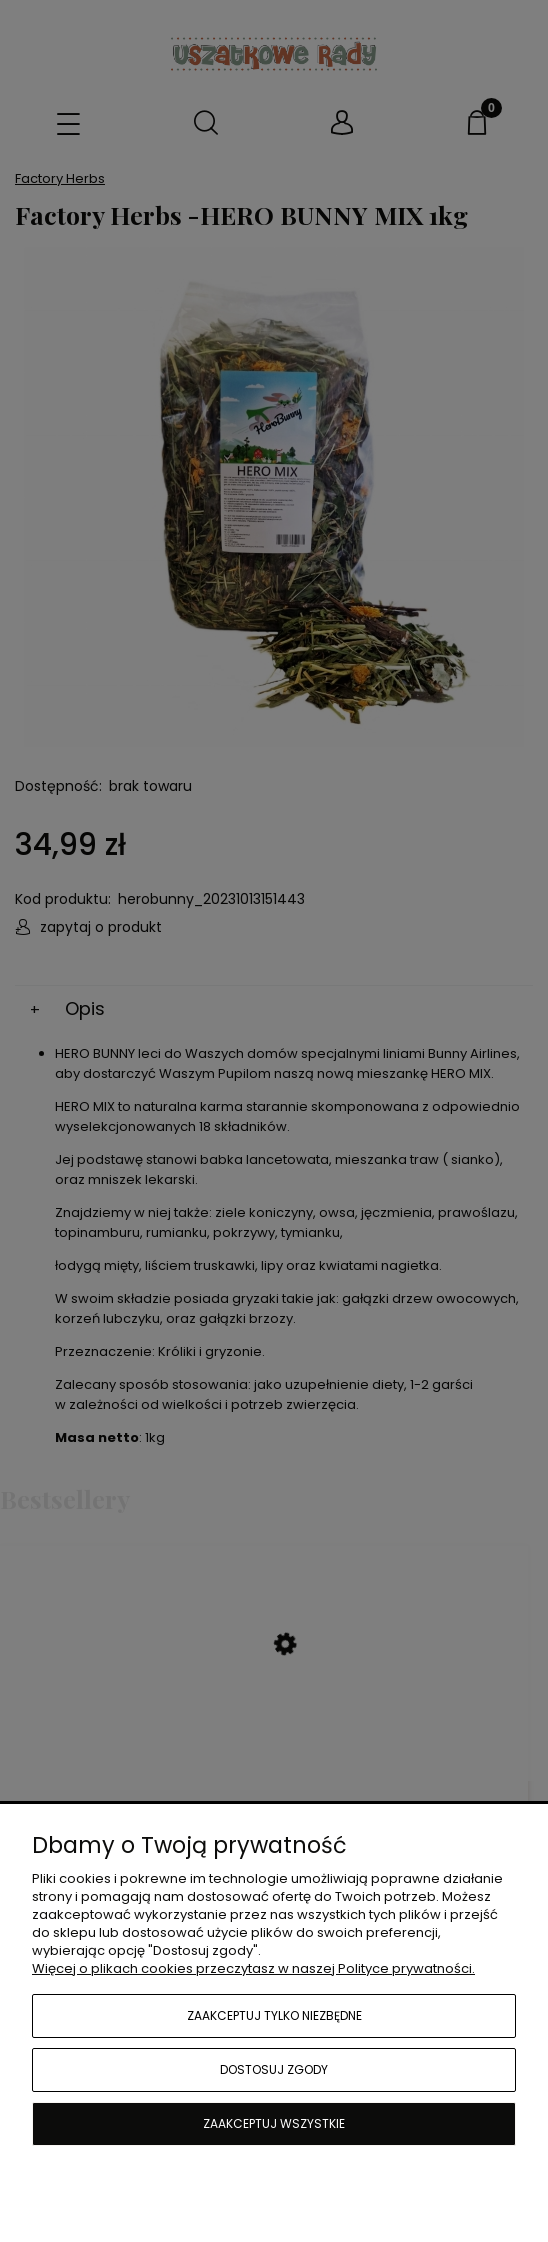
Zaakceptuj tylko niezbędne (274, 2015)
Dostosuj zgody (274, 2069)
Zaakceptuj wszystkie (274, 2123)
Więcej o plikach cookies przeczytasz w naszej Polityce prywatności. (253, 1968)
